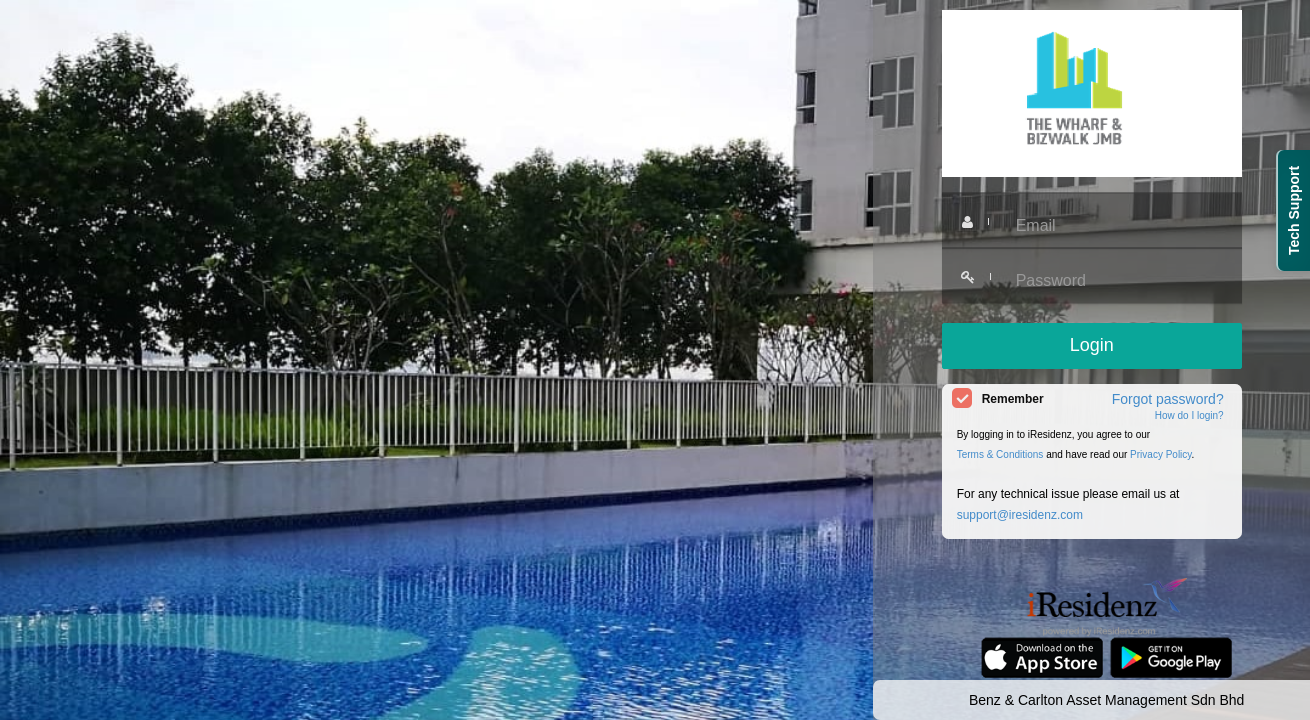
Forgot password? (1168, 399)
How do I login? (1189, 415)
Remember (1013, 399)
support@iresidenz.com (1020, 515)
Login (1092, 345)
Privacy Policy (1161, 454)
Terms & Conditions (1000, 454)
